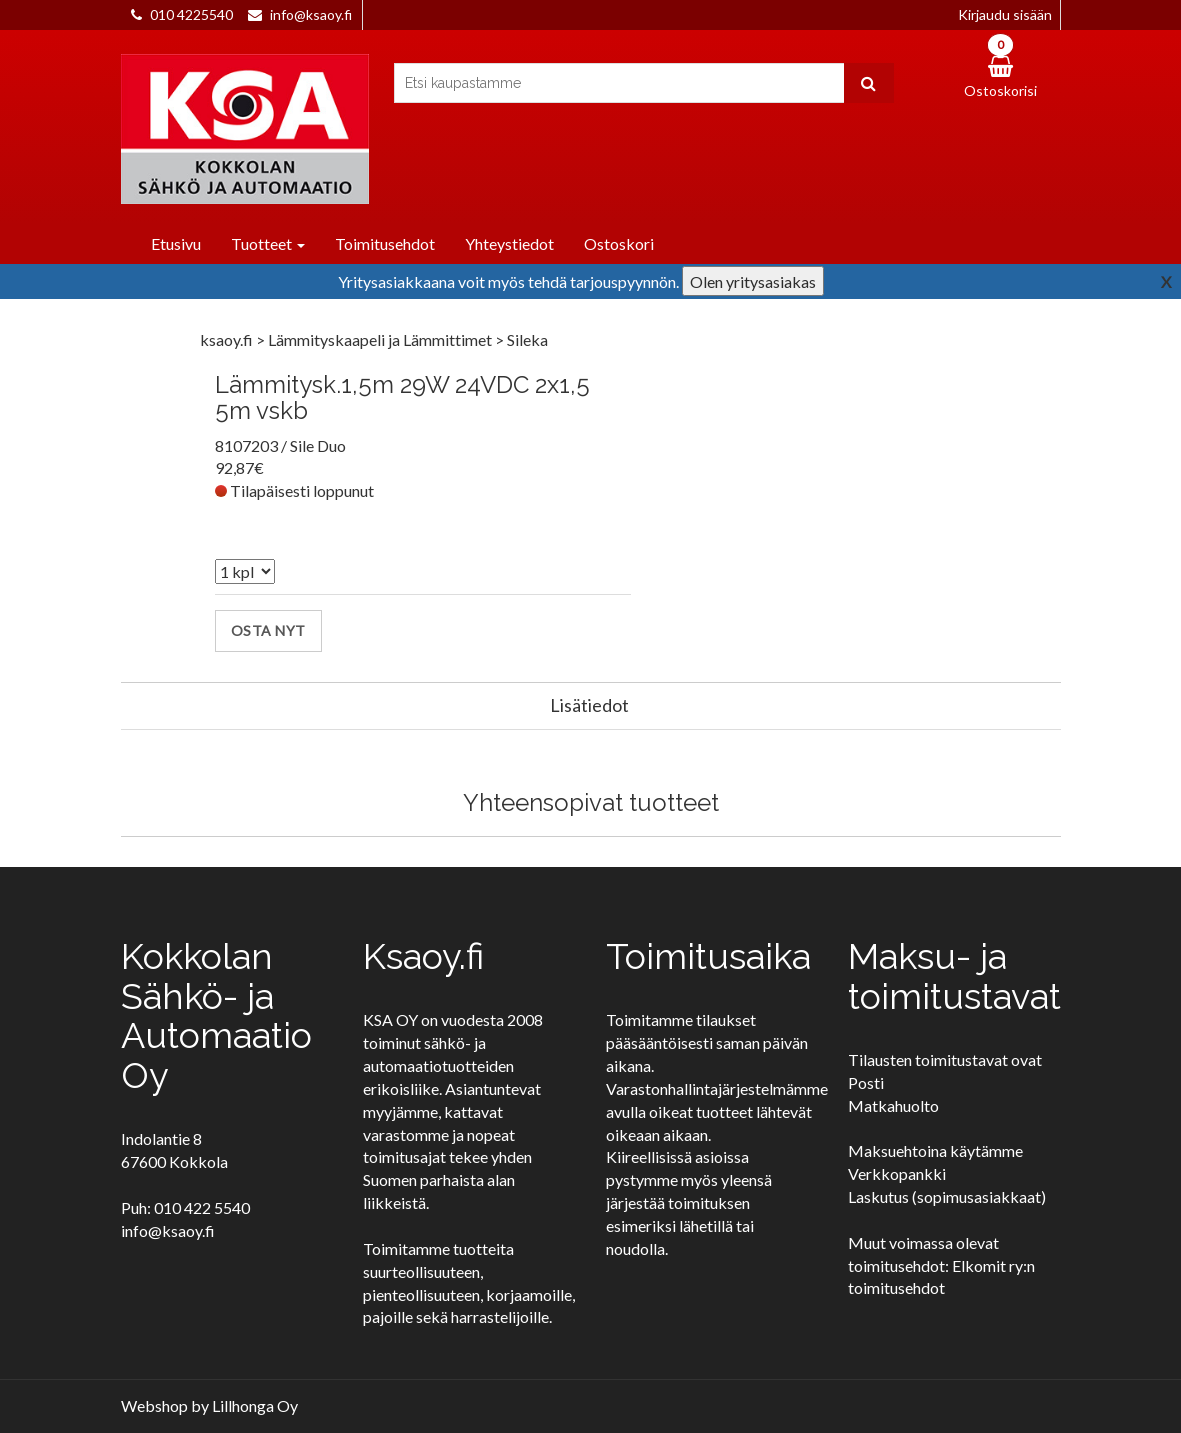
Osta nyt (268, 630)
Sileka (527, 339)
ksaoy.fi (226, 339)
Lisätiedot (589, 705)
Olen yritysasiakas (753, 281)
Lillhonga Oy (255, 1405)
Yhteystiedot (509, 243)
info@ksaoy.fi (311, 14)
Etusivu (176, 243)
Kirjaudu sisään (1005, 14)
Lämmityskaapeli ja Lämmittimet (381, 339)
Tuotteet (268, 243)
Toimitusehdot (385, 243)
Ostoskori (619, 243)
